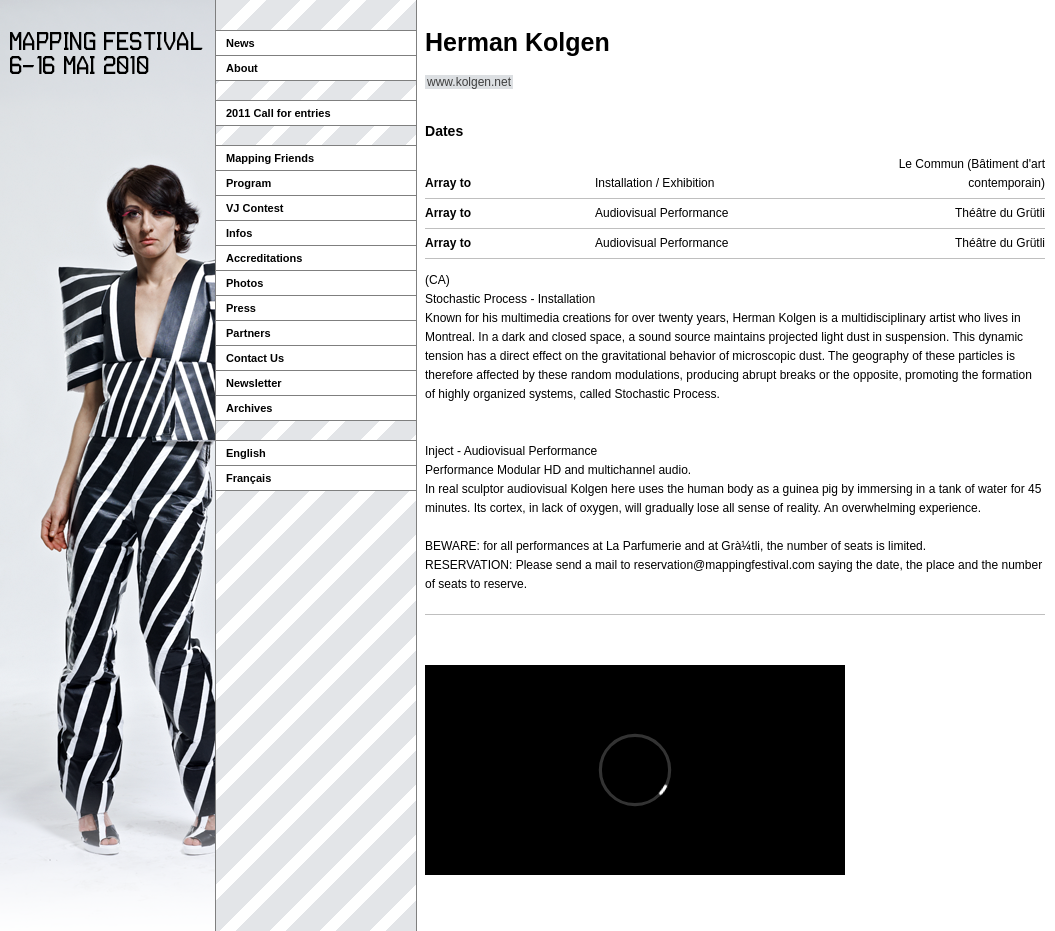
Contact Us (255, 358)
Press (241, 308)
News (240, 43)
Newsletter (254, 383)
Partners (248, 333)
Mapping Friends (270, 158)
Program (248, 183)
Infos (239, 233)
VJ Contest (254, 208)
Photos (244, 283)
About (242, 68)
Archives (249, 408)
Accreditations (264, 258)
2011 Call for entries (278, 113)
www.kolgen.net (469, 82)
